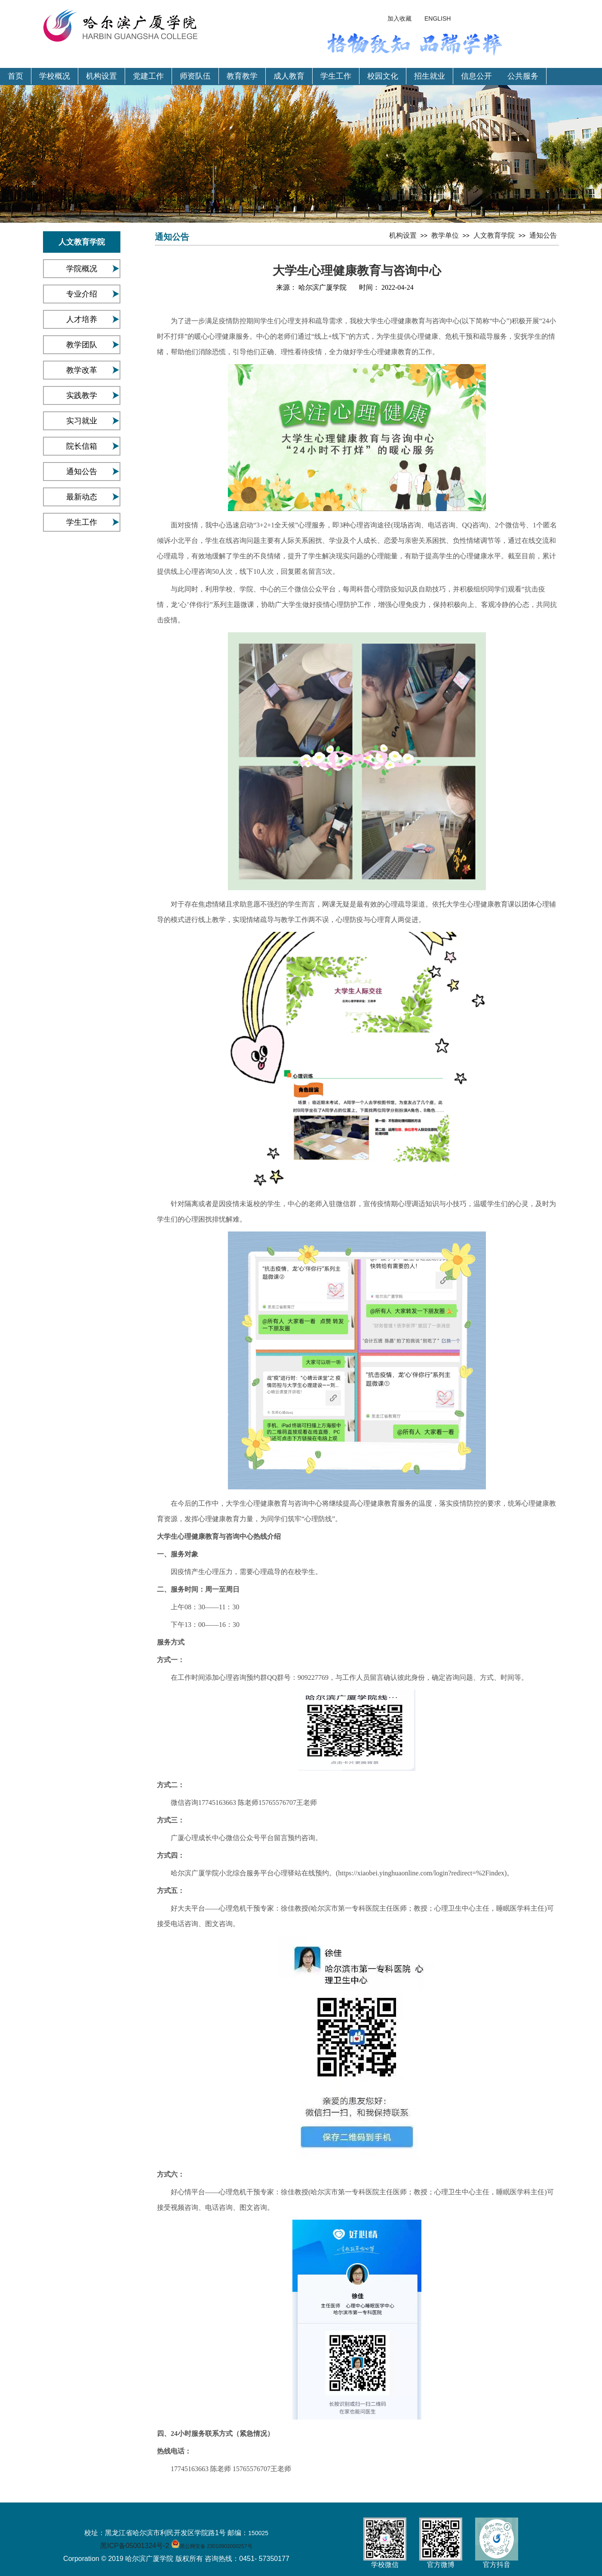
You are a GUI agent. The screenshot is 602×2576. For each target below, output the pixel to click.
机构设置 (101, 76)
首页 (15, 76)
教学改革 (81, 370)
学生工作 (335, 76)
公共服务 (522, 76)
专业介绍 (81, 294)
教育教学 (242, 76)
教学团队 (81, 344)
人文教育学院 (494, 235)
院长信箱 (81, 446)
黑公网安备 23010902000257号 (216, 2546)
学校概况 (54, 76)
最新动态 (81, 497)
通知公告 (81, 471)
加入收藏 (399, 18)
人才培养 (81, 319)
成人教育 (288, 76)
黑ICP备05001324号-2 (134, 2545)
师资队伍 (195, 76)
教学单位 (445, 235)
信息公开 (476, 76)
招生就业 (429, 76)
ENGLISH (437, 18)
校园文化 (382, 76)
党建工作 (148, 76)
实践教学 (81, 395)
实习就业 (81, 421)
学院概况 (81, 268)
